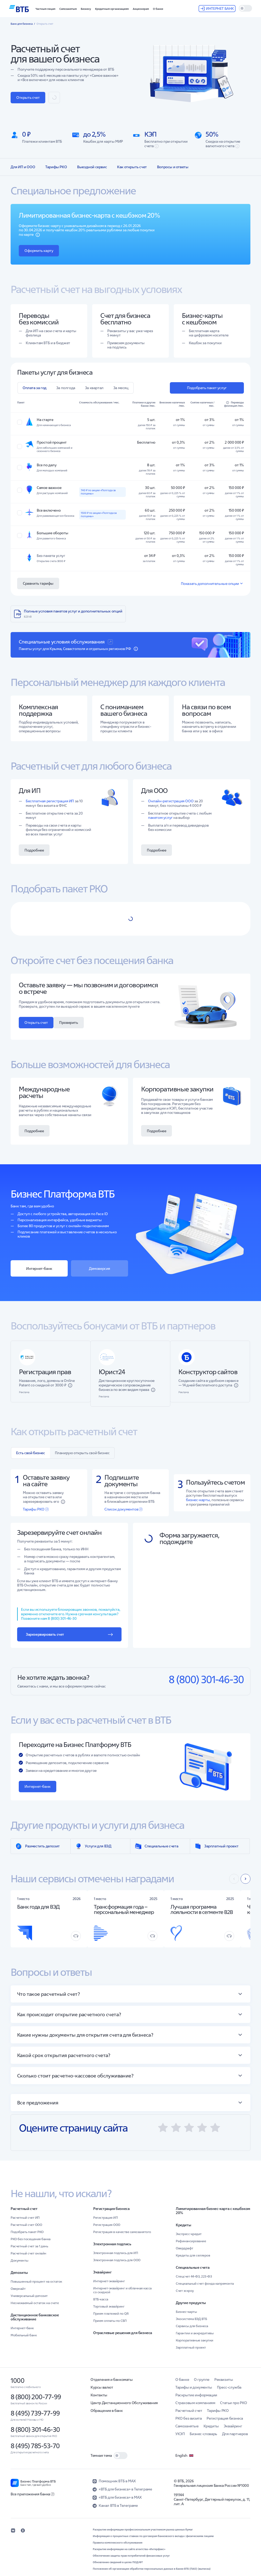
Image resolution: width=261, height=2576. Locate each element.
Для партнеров (235, 2436)
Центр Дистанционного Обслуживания (124, 2405)
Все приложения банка (32, 2496)
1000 (17, 2383)
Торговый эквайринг (108, 2309)
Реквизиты (223, 2381)
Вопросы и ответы (172, 167)
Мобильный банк (24, 2337)
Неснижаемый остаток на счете (35, 2305)
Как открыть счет (132, 167)
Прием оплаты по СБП (110, 2323)
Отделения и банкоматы (112, 2381)
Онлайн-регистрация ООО (171, 801)
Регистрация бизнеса (111, 2211)
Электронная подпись (112, 2246)
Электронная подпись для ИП (115, 2255)
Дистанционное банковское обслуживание (35, 2319)
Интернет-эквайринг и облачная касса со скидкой (122, 2292)
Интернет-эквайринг (109, 2283)
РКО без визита (188, 2420)
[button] (45, 8)
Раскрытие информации (196, 2397)
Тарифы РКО (56, 167)
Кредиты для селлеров (193, 2257)
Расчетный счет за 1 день (29, 2248)
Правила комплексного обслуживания (117, 2545)
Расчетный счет (24, 2211)
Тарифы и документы (193, 2389)
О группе (201, 2381)
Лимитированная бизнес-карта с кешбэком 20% (213, 2213)
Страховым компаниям (195, 2405)
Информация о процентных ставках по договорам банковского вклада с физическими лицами (153, 2538)
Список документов (123, 1509)
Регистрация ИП (105, 2220)
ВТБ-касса (100, 2301)
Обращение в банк (107, 2412)
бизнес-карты (198, 1499)
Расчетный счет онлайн (28, 2255)
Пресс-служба (229, 2389)
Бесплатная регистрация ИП (50, 801)
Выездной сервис (92, 167)
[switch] (245, 8)
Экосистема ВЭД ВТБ (191, 2321)
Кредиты (183, 2227)
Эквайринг (102, 2274)
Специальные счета (192, 2270)
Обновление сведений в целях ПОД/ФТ (118, 2564)
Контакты (99, 2397)
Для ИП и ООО (23, 167)
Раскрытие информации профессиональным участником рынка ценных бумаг (143, 2532)
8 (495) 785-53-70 (35, 2448)
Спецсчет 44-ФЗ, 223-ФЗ (194, 2279)
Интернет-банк (22, 2330)
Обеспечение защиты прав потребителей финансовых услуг (131, 2558)
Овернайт (18, 2291)
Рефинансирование (191, 2243)
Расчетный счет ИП (25, 2220)
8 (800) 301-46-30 (35, 2432)
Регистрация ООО (106, 2227)
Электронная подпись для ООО (116, 2262)
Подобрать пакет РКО (27, 2234)
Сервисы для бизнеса (192, 2328)
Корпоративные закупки (194, 2342)
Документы (19, 2263)
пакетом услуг (160, 817)
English (184, 2457)
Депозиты (19, 2275)
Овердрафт (184, 2250)
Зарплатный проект (191, 2350)
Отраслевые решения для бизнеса (122, 2335)
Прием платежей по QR (110, 2316)
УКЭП (180, 2436)
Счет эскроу (185, 2293)
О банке (182, 2381)
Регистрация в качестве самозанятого (122, 2234)
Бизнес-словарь (203, 2436)
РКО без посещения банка (31, 2241)
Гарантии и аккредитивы (194, 2335)
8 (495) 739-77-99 (35, 2415)
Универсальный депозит (29, 2298)
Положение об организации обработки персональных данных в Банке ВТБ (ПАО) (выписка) (152, 2571)
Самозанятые (187, 2428)
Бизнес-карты (186, 2314)
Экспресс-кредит (189, 2236)
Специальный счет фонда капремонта (205, 2286)
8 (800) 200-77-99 (36, 2399)
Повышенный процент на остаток (36, 2284)
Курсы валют (102, 2389)
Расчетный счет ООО (26, 2227)
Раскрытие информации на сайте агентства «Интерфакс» (129, 2551)
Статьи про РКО (233, 2405)
